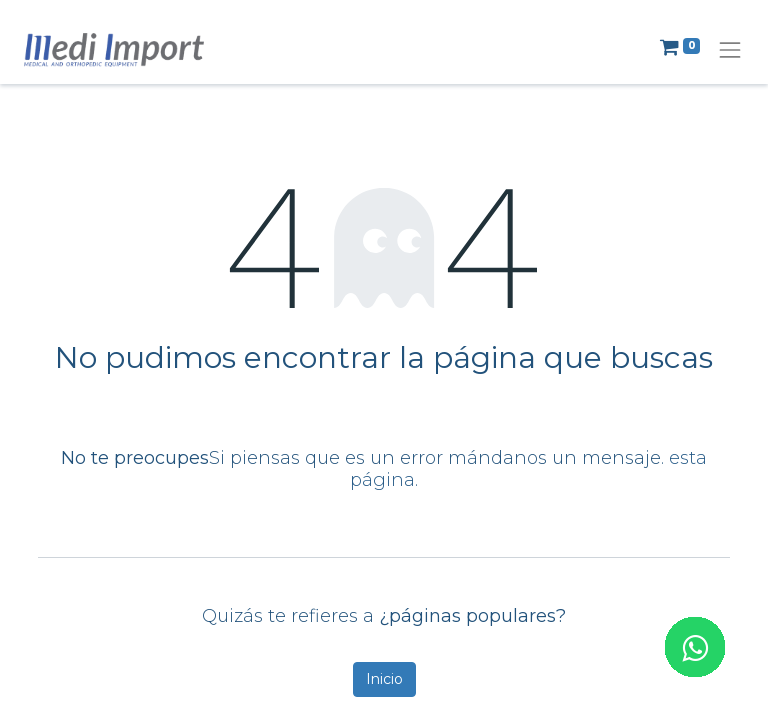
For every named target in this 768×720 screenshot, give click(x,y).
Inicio (384, 679)
